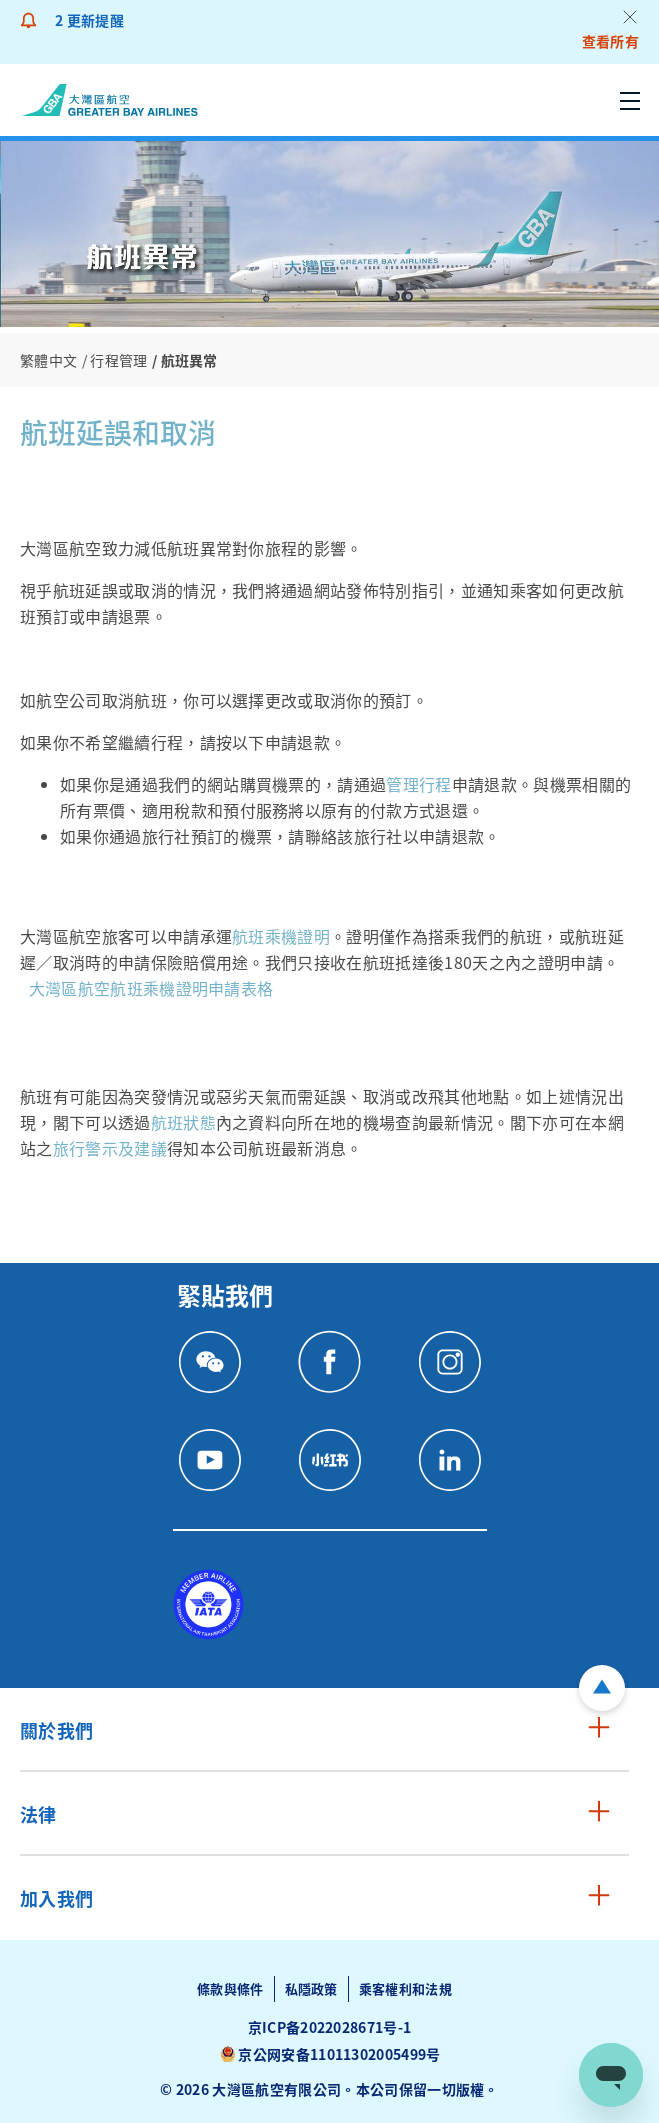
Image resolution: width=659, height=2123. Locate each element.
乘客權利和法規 (405, 1988)
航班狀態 (183, 1122)
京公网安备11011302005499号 (339, 2054)
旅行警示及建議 (110, 1148)
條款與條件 (230, 1988)
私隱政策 (311, 1988)
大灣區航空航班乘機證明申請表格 (151, 988)
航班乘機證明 (281, 936)
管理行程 (418, 784)
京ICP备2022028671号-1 (330, 2027)
